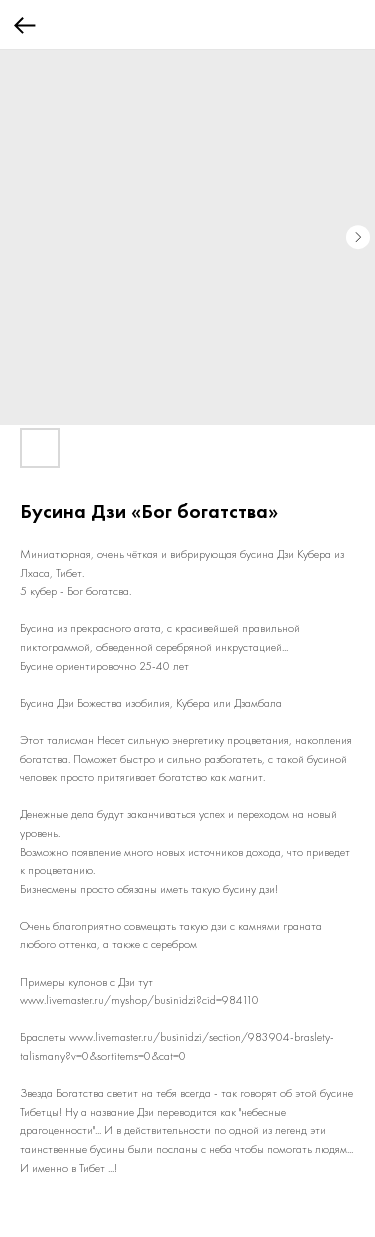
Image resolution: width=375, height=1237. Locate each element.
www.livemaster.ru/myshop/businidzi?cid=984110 (139, 1000)
